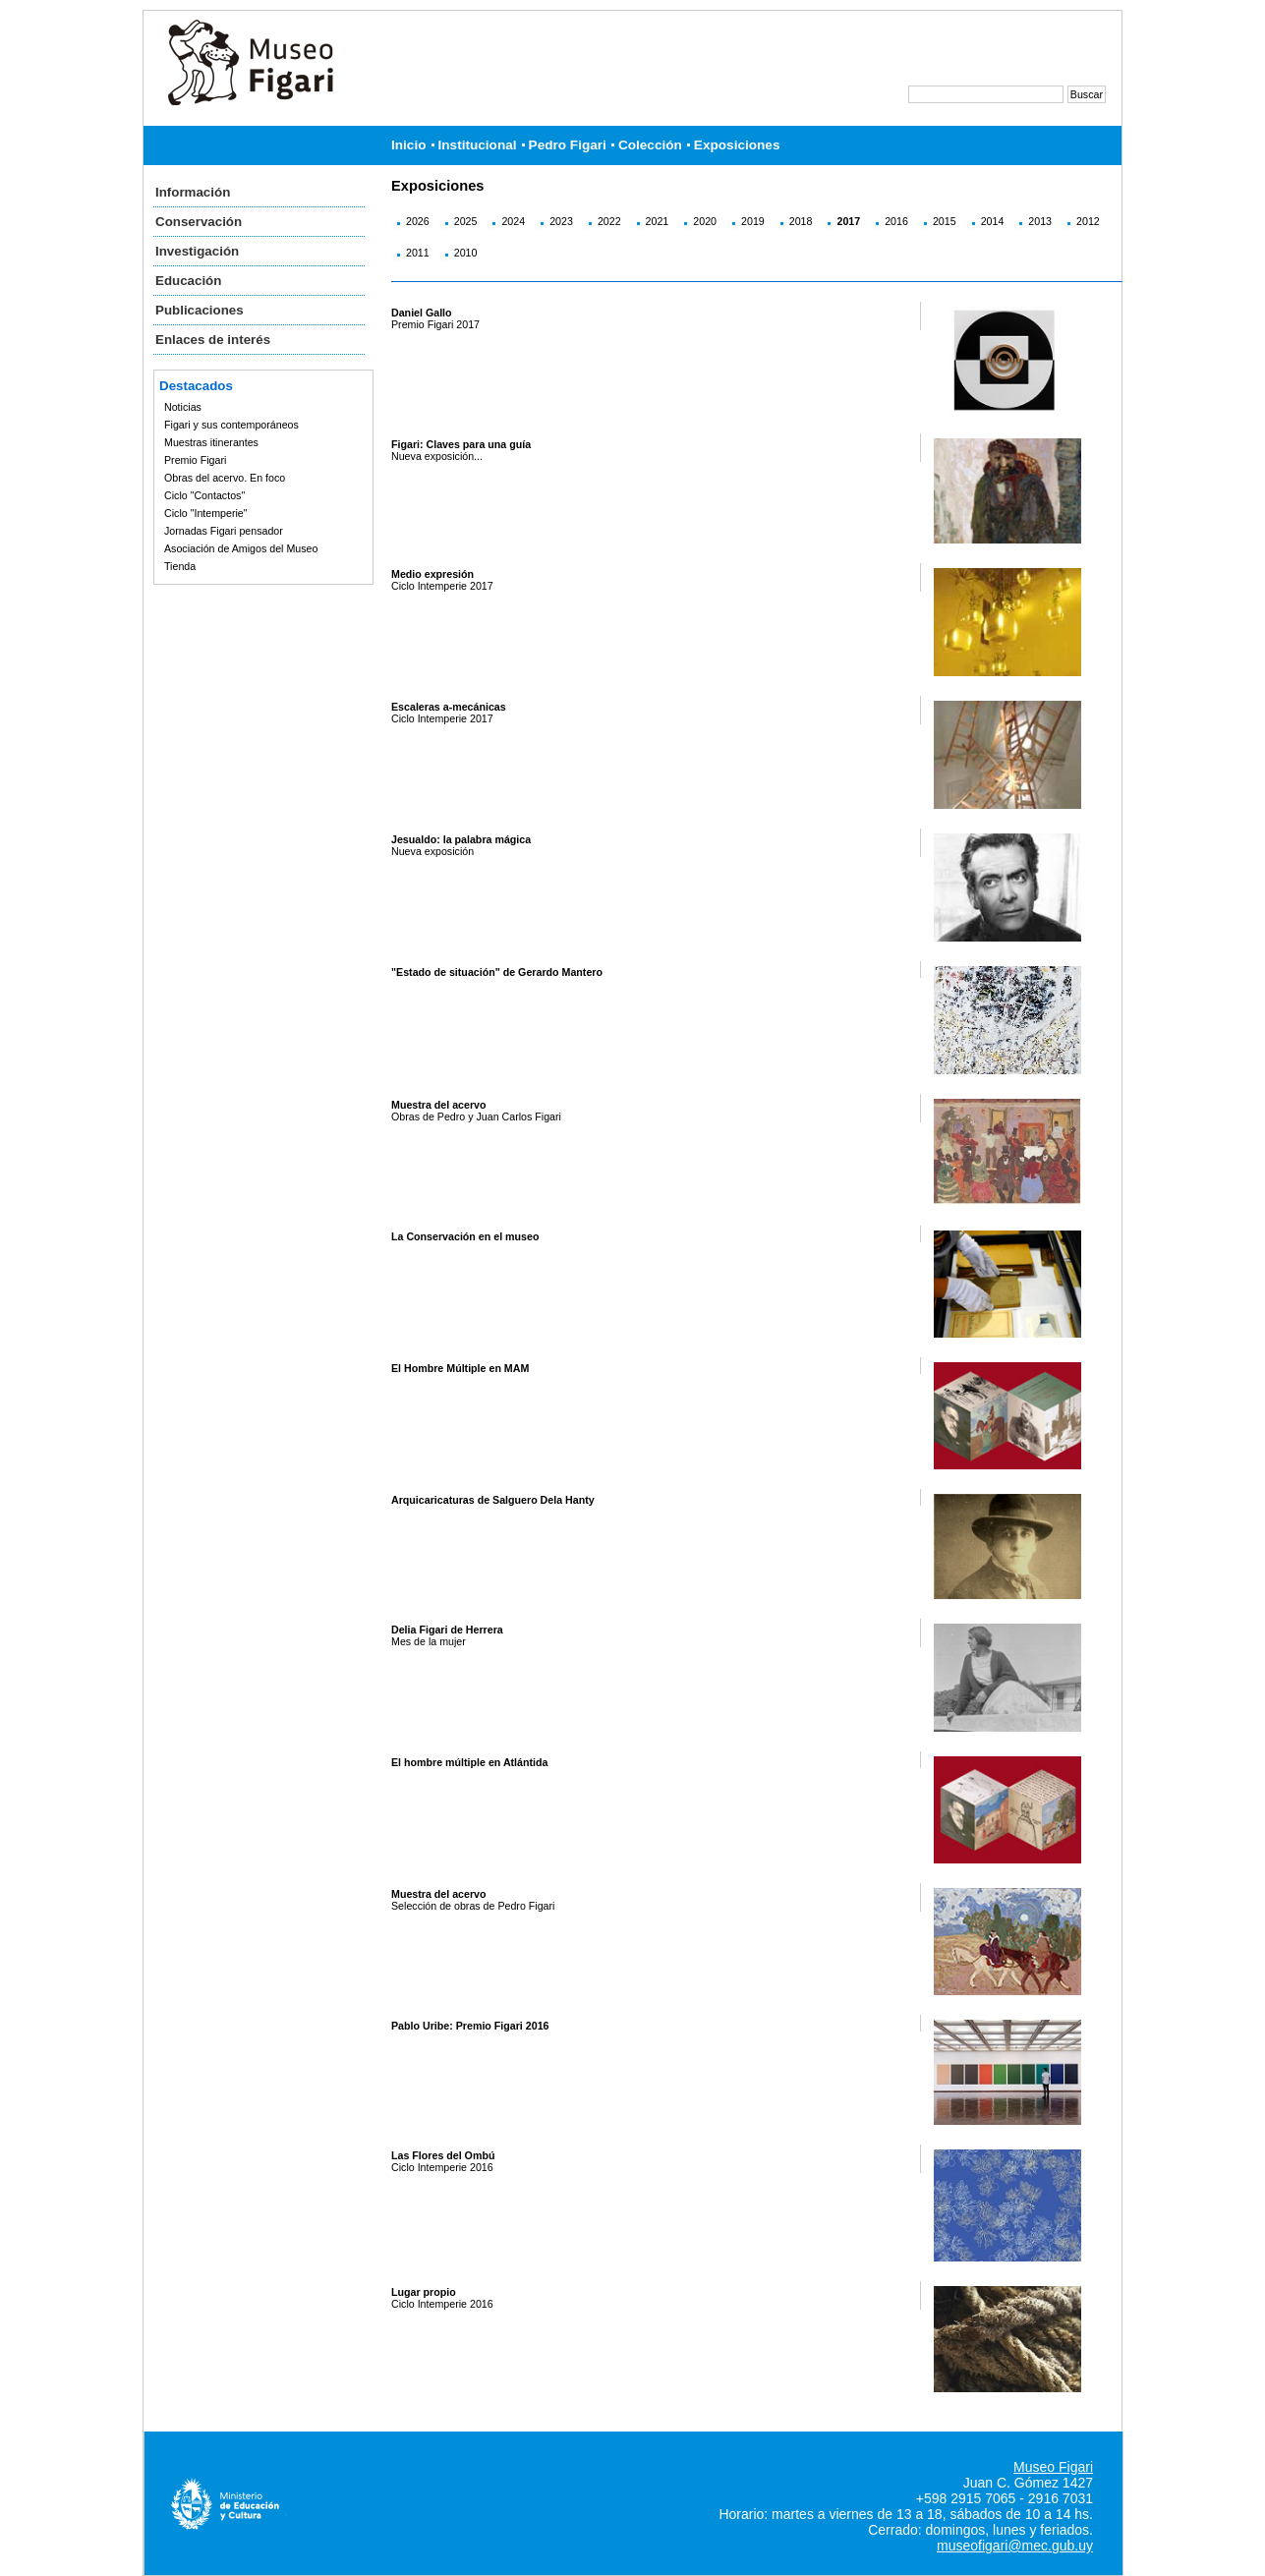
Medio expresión (432, 574)
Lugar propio (423, 2292)
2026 (418, 221)
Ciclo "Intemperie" (206, 513)
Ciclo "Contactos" (204, 495)
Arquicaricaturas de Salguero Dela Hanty (493, 1500)
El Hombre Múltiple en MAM (460, 1368)
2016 (896, 221)
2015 (944, 221)
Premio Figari (195, 460)
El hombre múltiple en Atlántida (469, 1762)
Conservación (198, 221)
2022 (609, 221)
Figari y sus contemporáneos (231, 424)
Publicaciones (199, 310)
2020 (705, 221)
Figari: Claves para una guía (461, 444)
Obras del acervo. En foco (224, 478)
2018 (801, 221)
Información (192, 192)
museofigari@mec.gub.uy (1015, 2545)
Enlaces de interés (212, 339)
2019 (753, 221)
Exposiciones (737, 145)
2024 (513, 221)
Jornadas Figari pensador (223, 531)
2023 (561, 221)
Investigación (197, 251)
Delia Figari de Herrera (447, 1629)
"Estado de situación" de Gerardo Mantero (497, 972)
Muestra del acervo (439, 1105)
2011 (418, 252)
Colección (650, 145)
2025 (466, 221)
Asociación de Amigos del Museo (240, 548)
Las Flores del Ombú (442, 2155)
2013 (1040, 221)
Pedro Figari (567, 145)
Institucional (477, 145)
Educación (188, 280)
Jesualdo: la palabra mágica (461, 839)
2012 (1088, 221)
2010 (466, 252)
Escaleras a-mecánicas (448, 707)
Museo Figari (1053, 2467)
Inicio (409, 145)
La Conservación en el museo (465, 1236)
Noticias (182, 407)
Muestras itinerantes (211, 442)
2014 (993, 221)
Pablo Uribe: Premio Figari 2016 (470, 2026)
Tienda (180, 566)
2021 (657, 221)
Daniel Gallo (421, 312)
